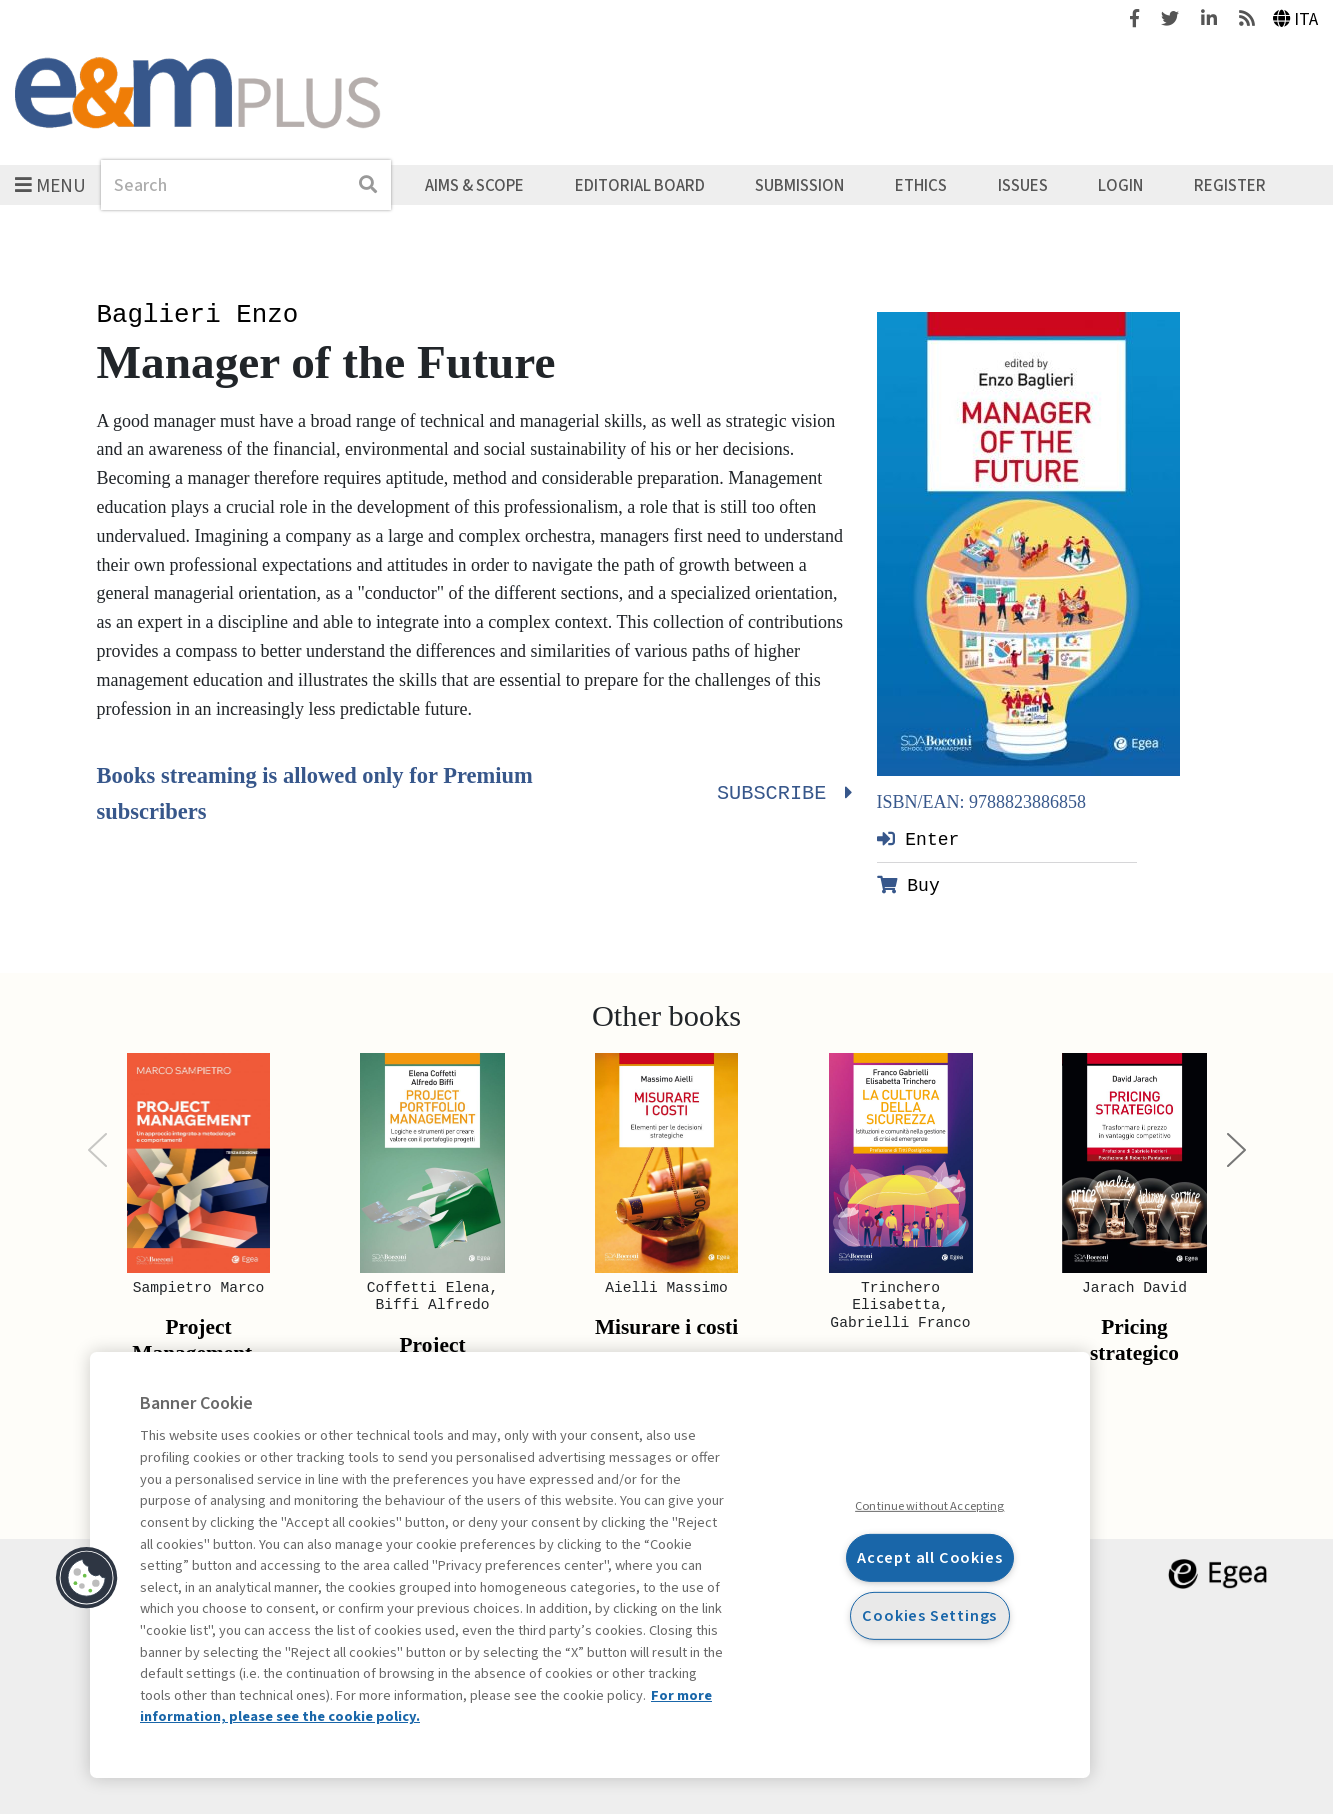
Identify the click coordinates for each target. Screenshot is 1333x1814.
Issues (1023, 185)
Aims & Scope (474, 185)
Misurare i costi (666, 1327)
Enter (918, 839)
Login (1120, 185)
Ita (1296, 19)
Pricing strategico (1134, 1340)
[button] (87, 1578)
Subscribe (782, 794)
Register (1230, 185)
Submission (799, 185)
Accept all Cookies (930, 1557)
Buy (908, 885)
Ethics (921, 185)
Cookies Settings (929, 1615)
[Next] (1236, 1151)
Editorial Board (640, 185)
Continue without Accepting (929, 1506)
